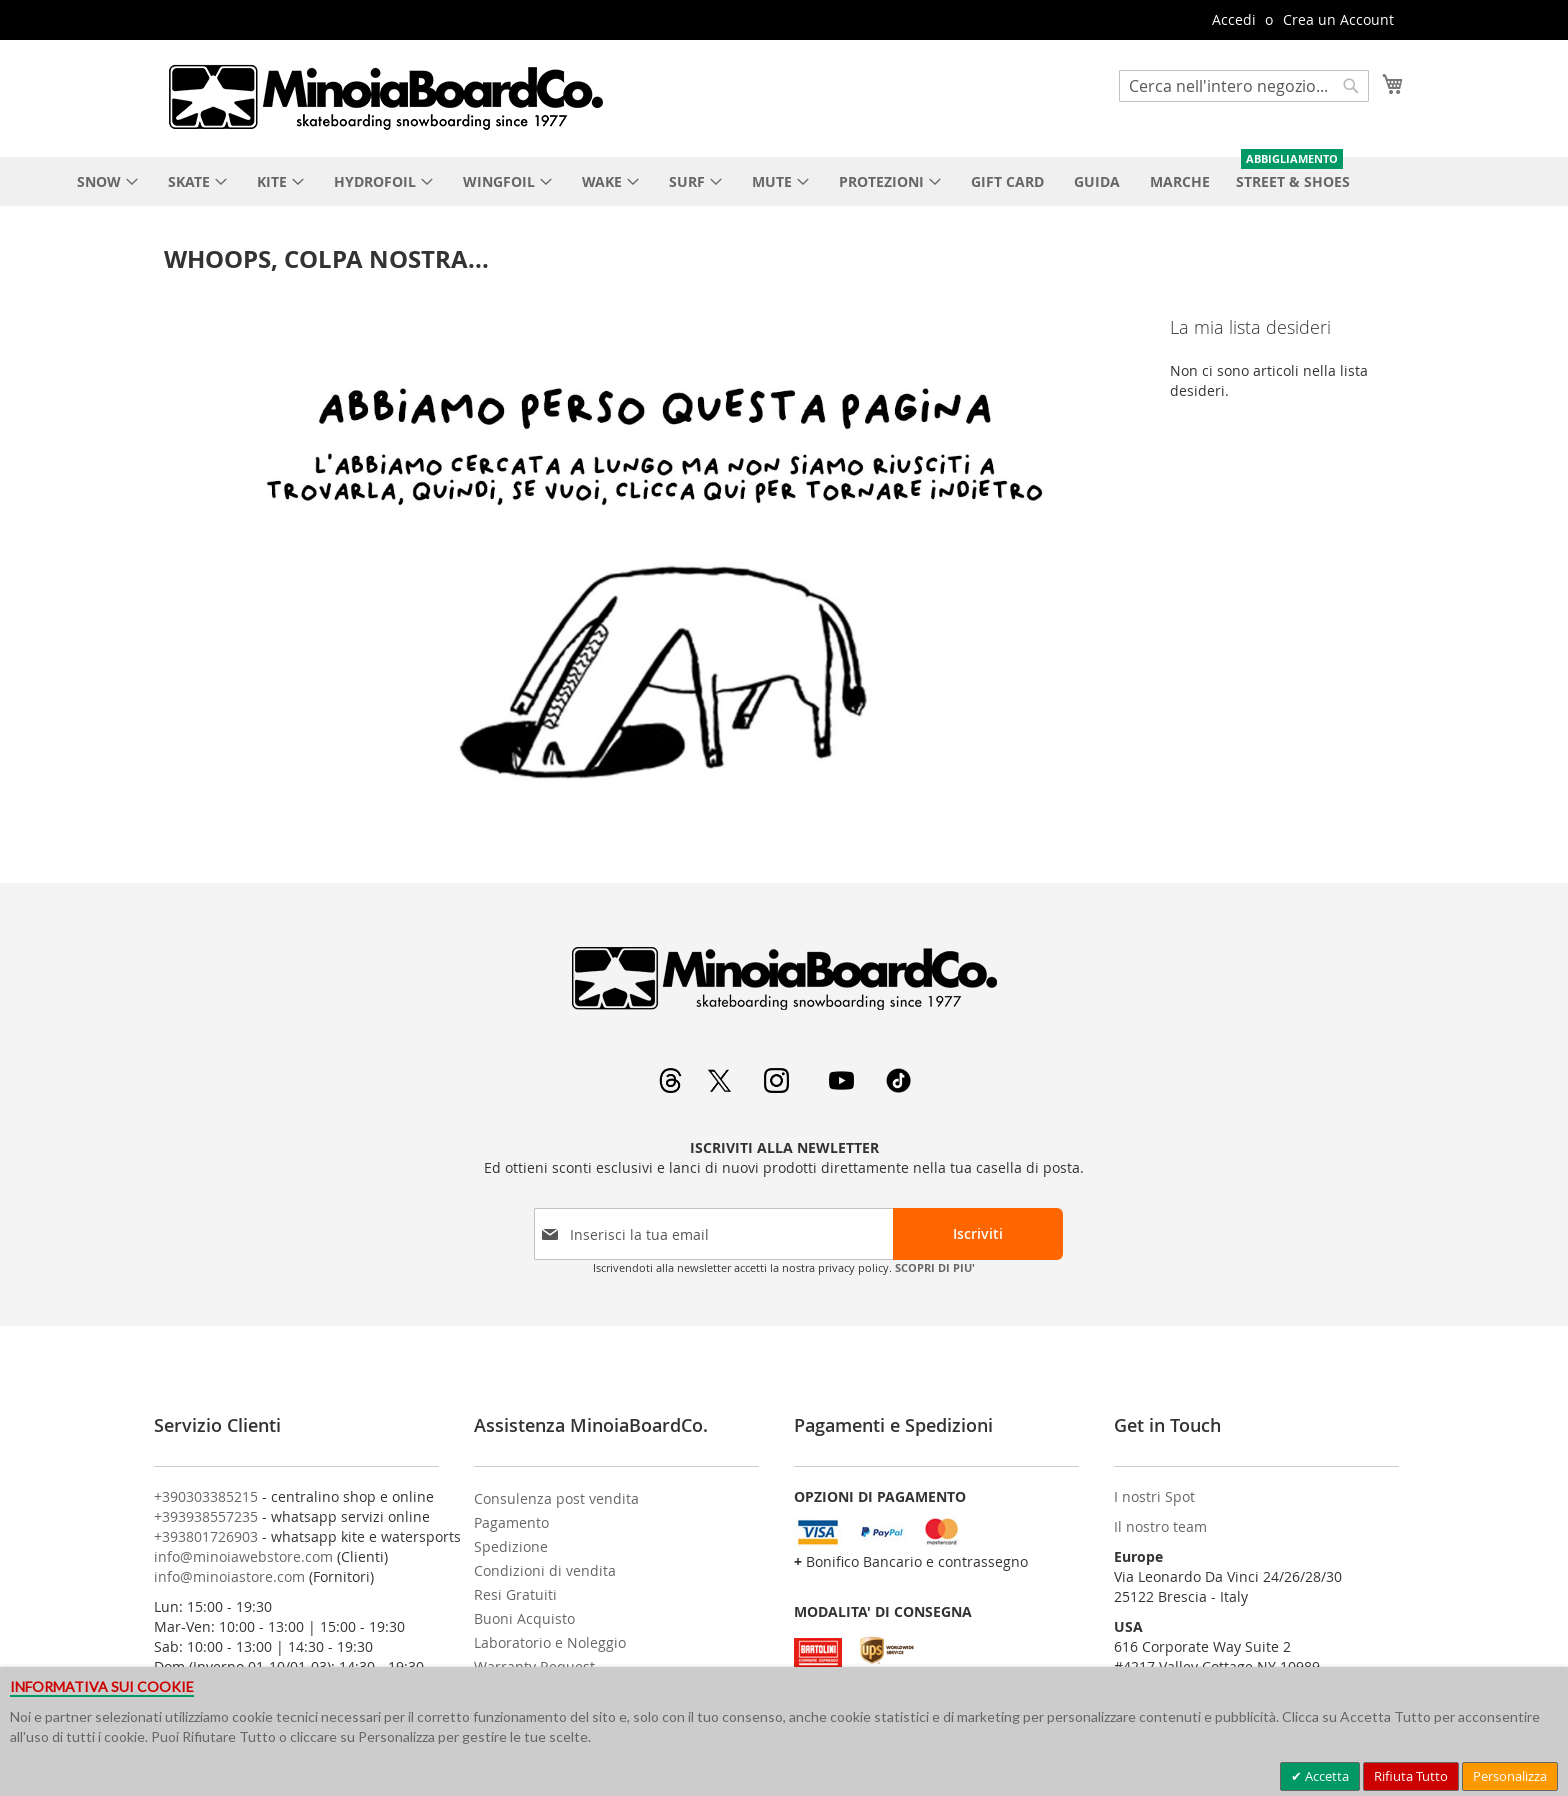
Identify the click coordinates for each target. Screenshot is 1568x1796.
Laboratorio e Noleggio (550, 1642)
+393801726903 (206, 1536)
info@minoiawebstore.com (243, 1556)
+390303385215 (206, 1496)
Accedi (1234, 19)
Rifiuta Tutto (1411, 1776)
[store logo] (385, 97)
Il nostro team (1160, 1526)
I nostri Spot (1154, 1496)
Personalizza (1510, 1776)
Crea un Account (1338, 19)
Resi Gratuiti (515, 1594)
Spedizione (511, 1546)
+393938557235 (206, 1516)
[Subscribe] (978, 1234)
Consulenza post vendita (556, 1498)
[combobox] (1244, 86)
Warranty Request (534, 1666)
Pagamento (511, 1522)
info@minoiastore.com (229, 1576)
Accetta (1325, 1776)
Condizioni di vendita (545, 1570)
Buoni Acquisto (524, 1618)
